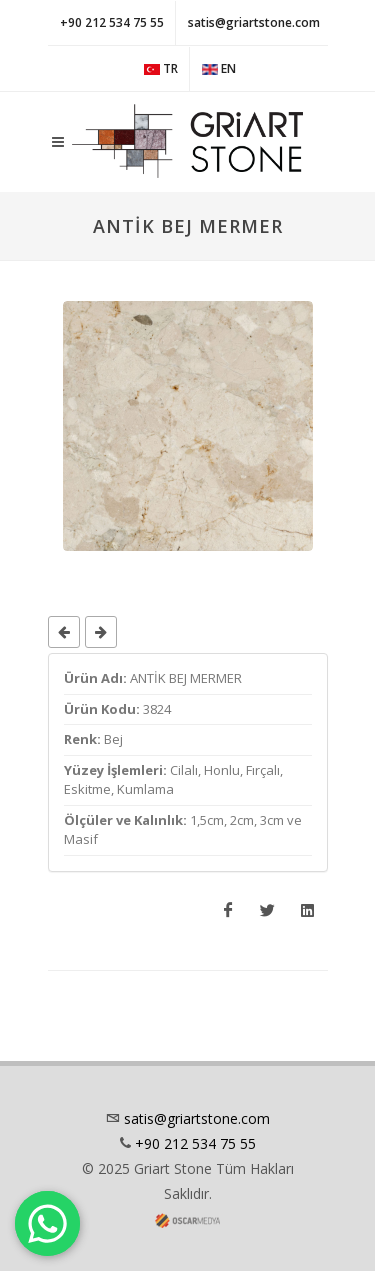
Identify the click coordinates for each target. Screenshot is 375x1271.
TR (161, 69)
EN (219, 69)
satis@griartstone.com (254, 22)
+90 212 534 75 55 (112, 22)
